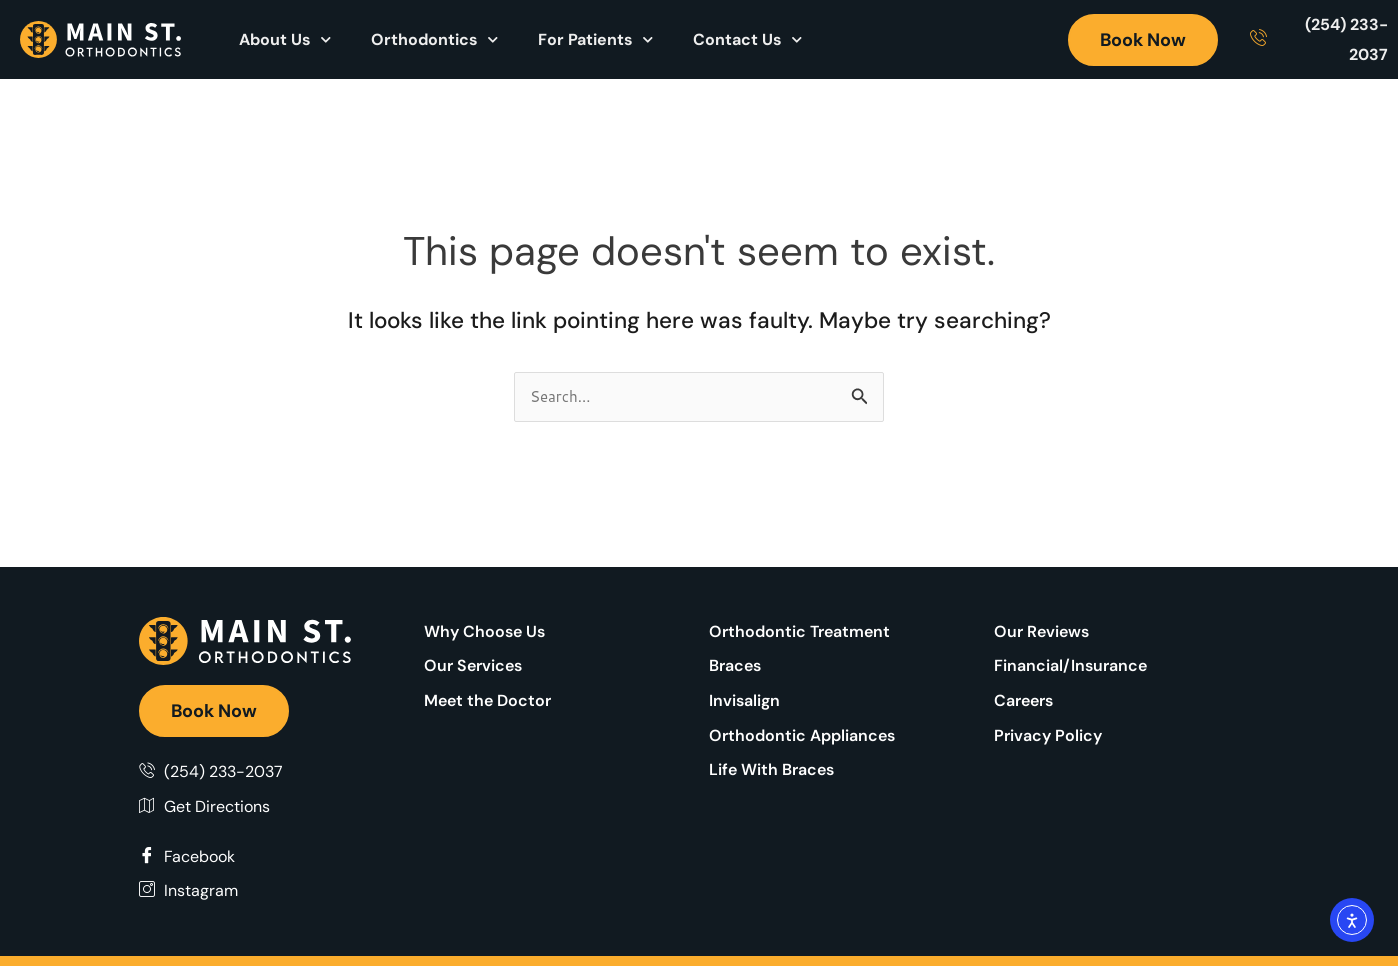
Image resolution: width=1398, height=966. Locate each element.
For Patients (595, 39)
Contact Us (747, 39)
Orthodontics (434, 39)
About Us (285, 39)
